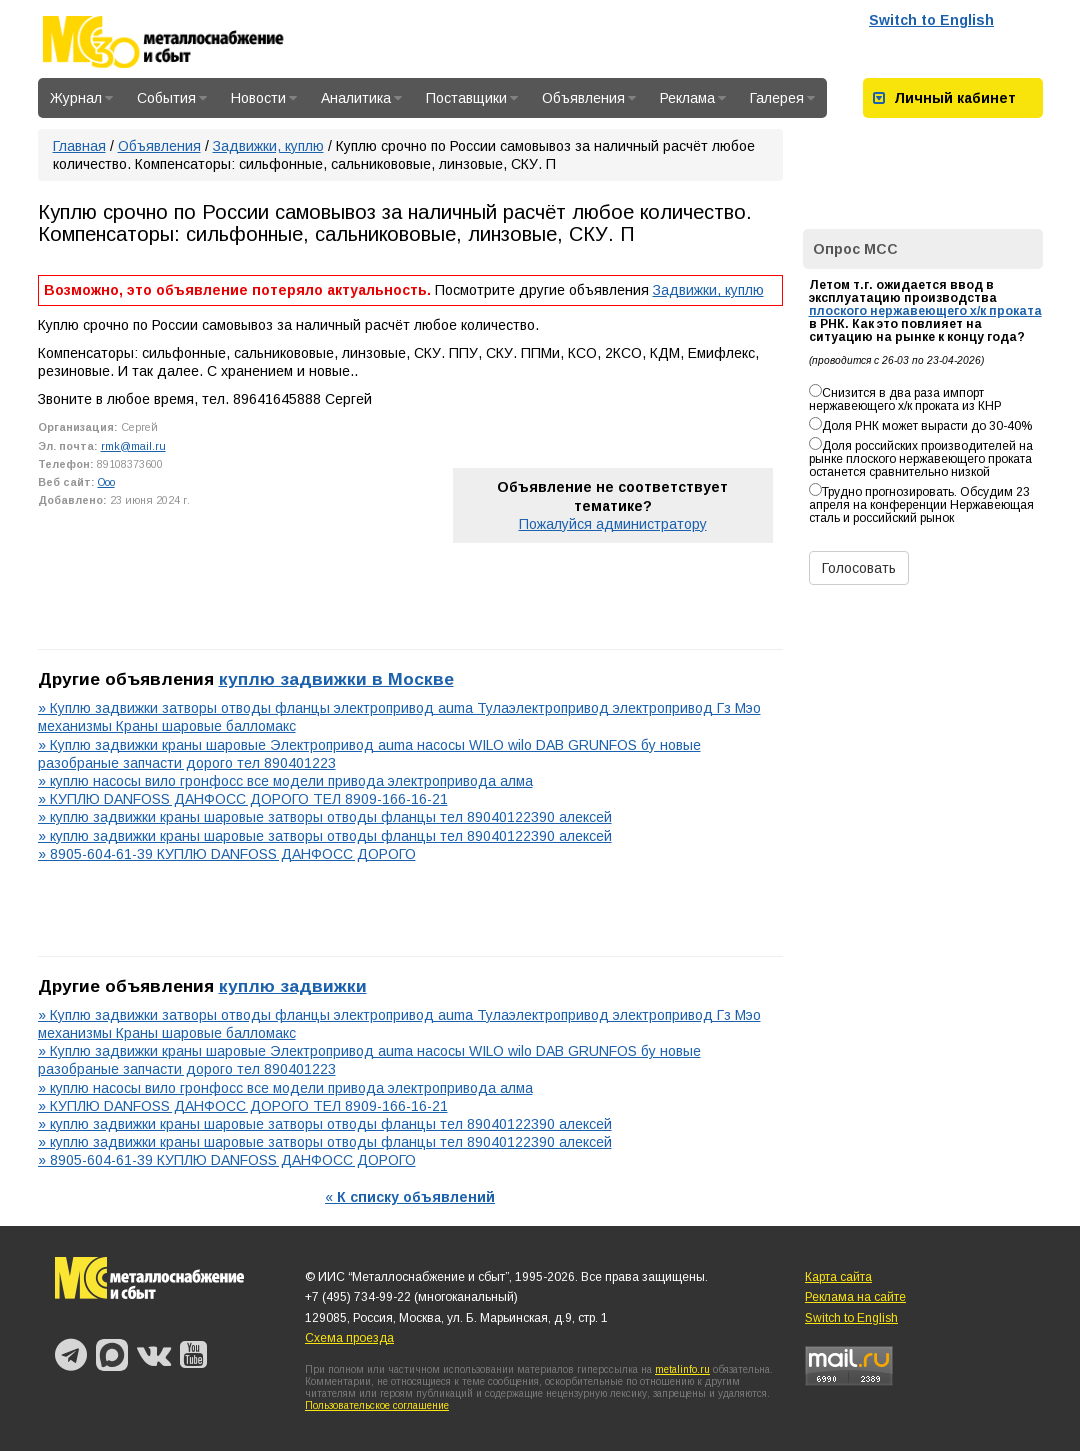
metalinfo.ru (682, 1369)
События (172, 98)
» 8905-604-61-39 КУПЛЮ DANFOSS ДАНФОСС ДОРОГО (227, 854)
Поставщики (472, 98)
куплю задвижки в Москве (336, 679)
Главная (79, 146)
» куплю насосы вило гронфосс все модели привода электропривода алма (285, 781)
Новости (264, 98)
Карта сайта (838, 1277)
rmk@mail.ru (133, 446)
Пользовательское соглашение (377, 1405)
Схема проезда (349, 1338)
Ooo (106, 482)
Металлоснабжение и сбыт (190, 42)
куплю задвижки (293, 986)
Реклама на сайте (855, 1297)
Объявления (589, 98)
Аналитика (361, 98)
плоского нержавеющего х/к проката (925, 311)
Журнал (81, 98)
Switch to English (931, 20)
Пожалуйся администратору (613, 524)
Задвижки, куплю (268, 146)
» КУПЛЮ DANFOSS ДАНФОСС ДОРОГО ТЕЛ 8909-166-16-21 (243, 799)
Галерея (782, 98)
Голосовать (859, 568)
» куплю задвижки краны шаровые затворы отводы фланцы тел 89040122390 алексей (325, 817)
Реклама (693, 98)
